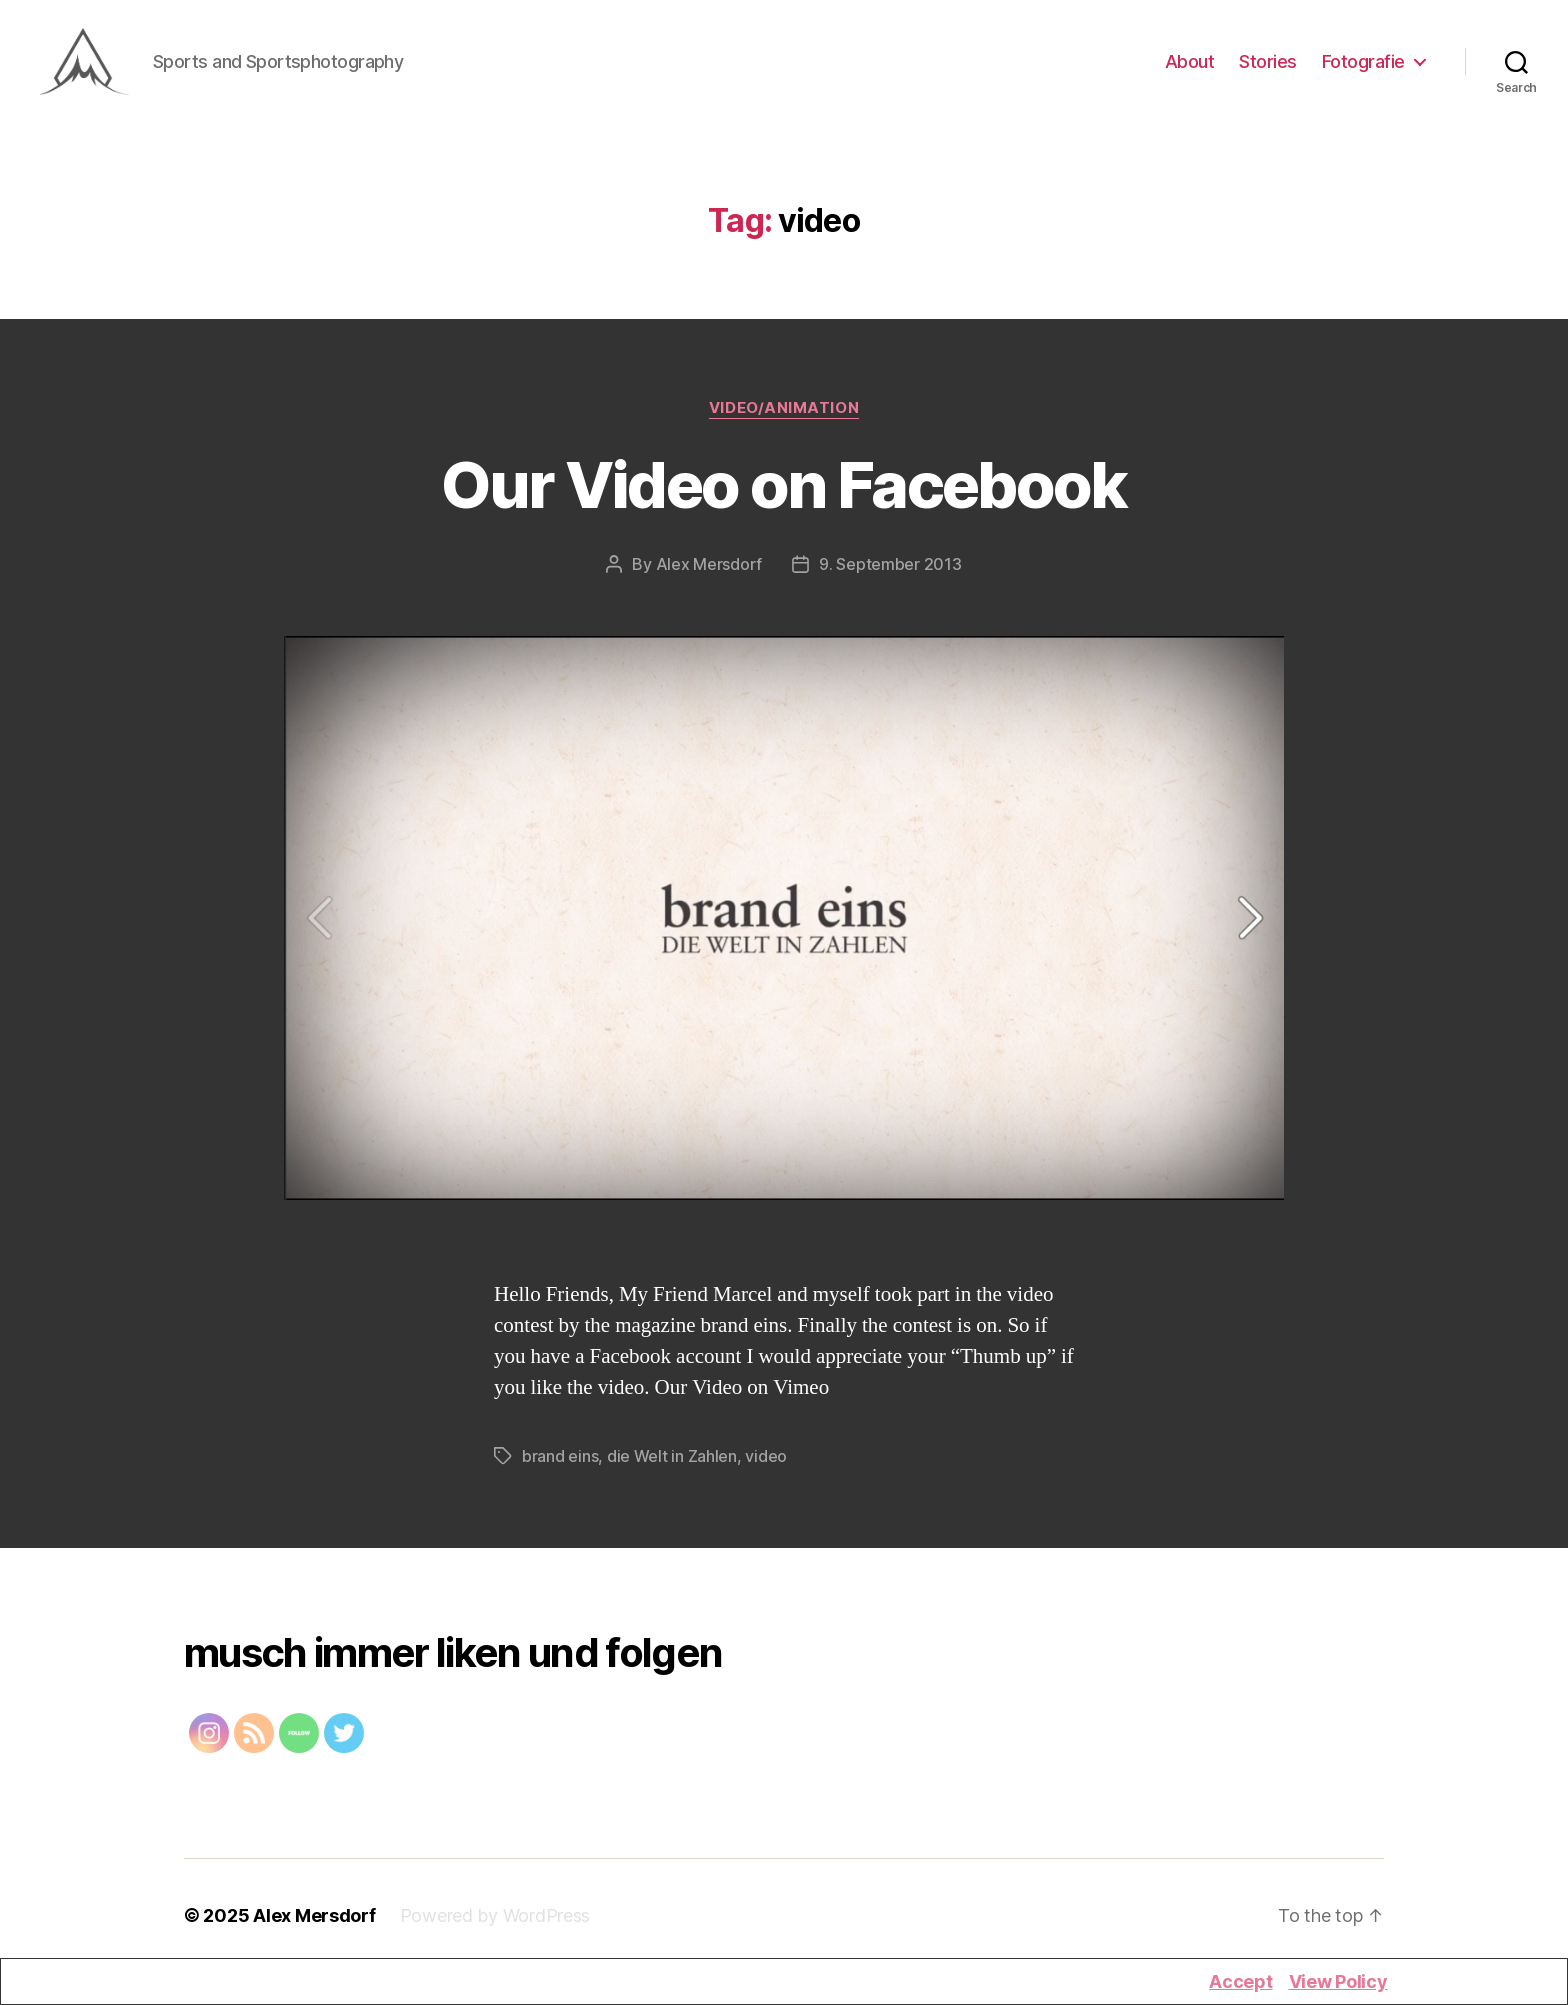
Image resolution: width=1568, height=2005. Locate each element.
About (1190, 67)
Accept (1240, 1981)
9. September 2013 (890, 576)
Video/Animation (784, 420)
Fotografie (1363, 67)
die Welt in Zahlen (672, 1468)
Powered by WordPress (495, 1927)
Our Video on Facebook (783, 496)
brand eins (560, 1468)
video (766, 1468)
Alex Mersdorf (709, 576)
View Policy (1338, 1981)
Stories (1268, 67)
